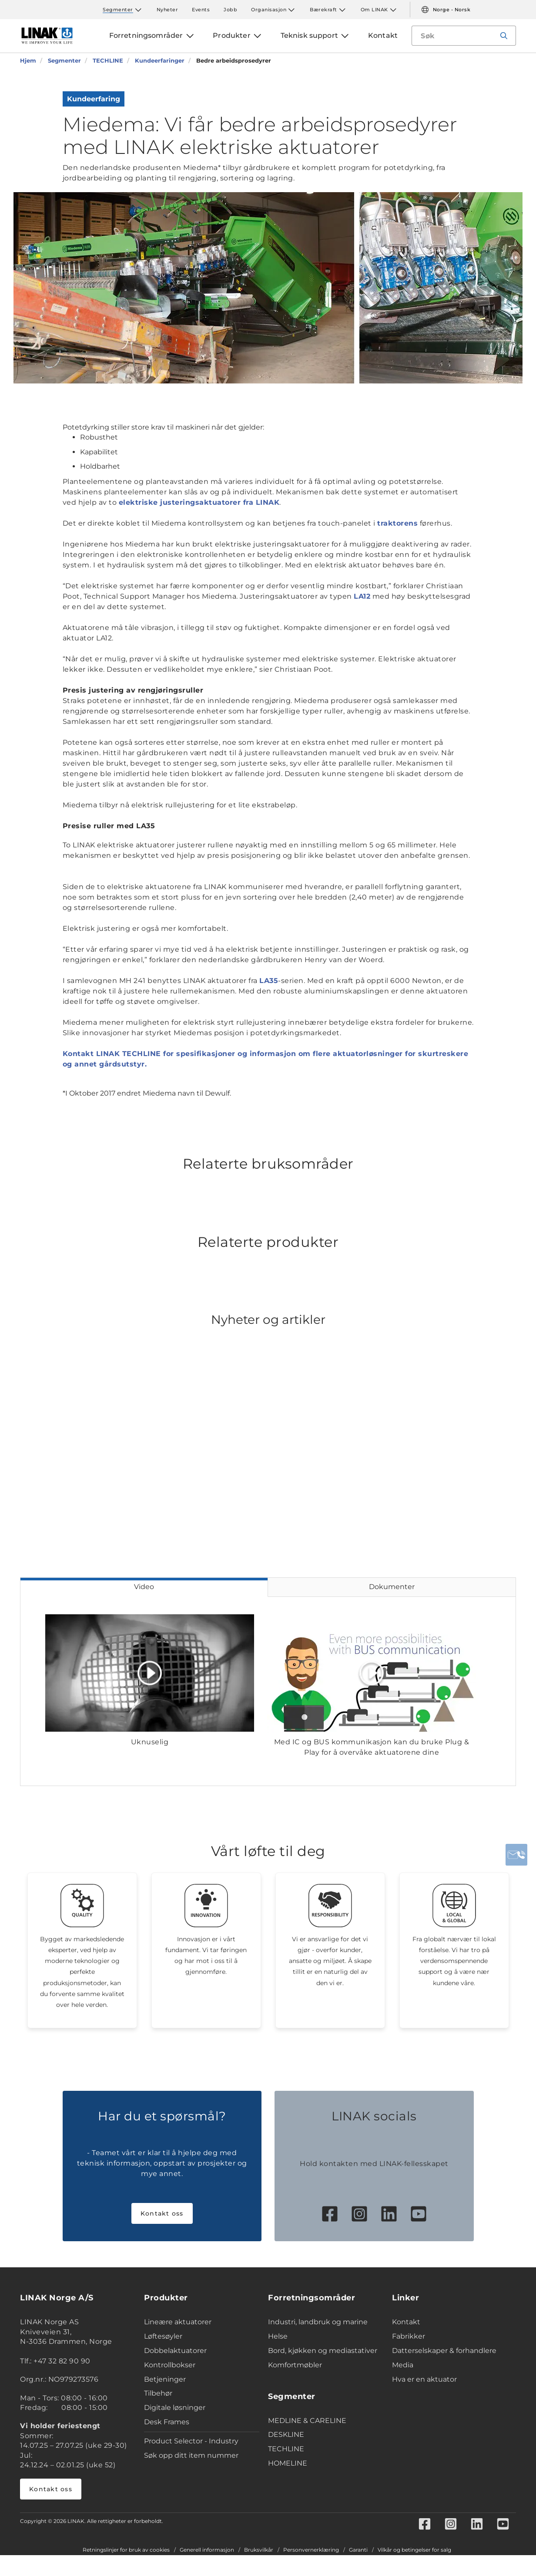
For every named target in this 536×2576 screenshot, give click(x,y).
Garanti (358, 2550)
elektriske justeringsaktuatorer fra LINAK (199, 502)
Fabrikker (408, 2336)
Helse (278, 2336)
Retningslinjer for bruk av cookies (126, 2550)
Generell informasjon (207, 2550)
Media (402, 2365)
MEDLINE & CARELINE (307, 2420)
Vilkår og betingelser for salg (414, 2550)
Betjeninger (165, 2379)
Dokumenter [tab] (392, 1587)
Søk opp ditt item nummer (191, 2455)
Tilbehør (158, 2393)
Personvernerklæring (311, 2550)
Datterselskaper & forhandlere (444, 2350)
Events (201, 10)
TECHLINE (286, 2449)
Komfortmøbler (295, 2365)
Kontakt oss (162, 2213)
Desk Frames (166, 2422)
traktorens (397, 523)
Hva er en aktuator (424, 2379)
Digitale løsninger (174, 2407)
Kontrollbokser (169, 2365)
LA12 (362, 596)
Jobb (230, 10)
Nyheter (167, 10)
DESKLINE (286, 2434)
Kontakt (406, 2322)
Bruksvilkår (258, 2550)
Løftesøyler (163, 2336)
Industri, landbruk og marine (318, 2322)
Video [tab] (144, 1587)
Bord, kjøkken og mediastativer (322, 2350)
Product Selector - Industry (191, 2441)
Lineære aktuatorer (177, 2322)
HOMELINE (287, 2463)
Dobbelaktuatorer (175, 2350)
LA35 (268, 980)
